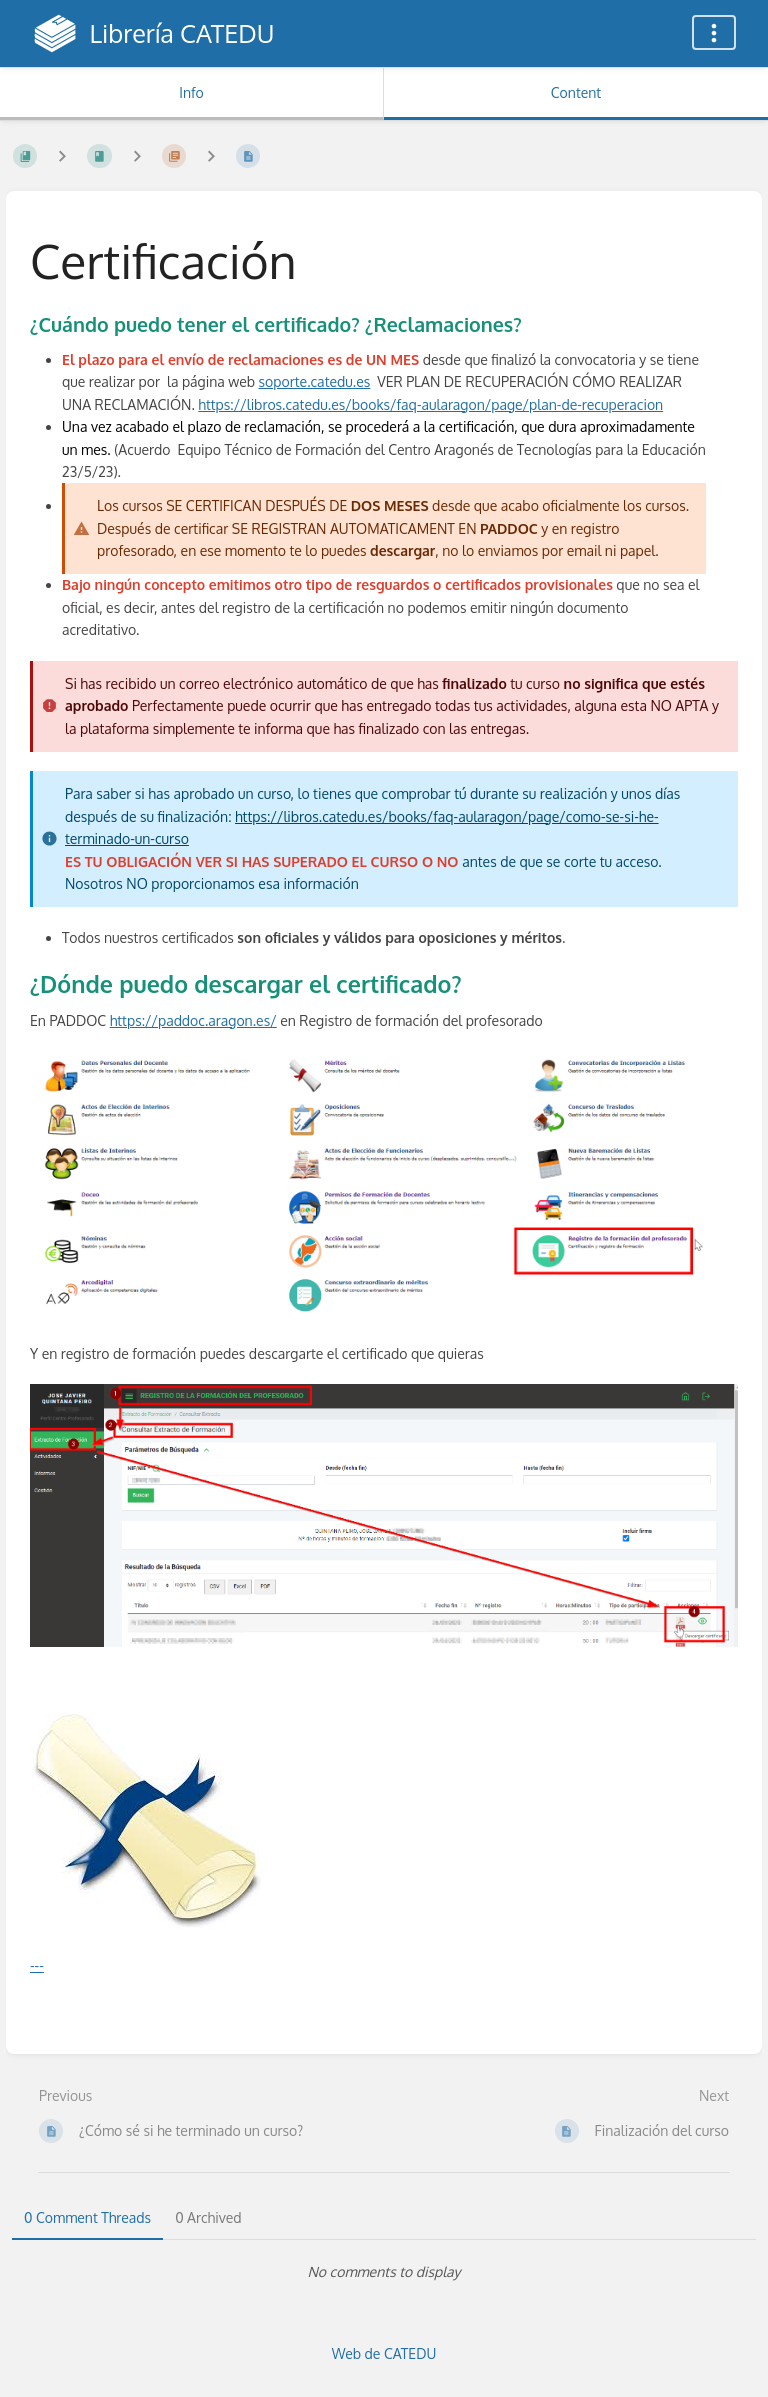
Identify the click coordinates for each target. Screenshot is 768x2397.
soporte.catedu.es (315, 381)
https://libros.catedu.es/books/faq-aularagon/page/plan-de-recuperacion (430, 404)
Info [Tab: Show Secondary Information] (191, 92)
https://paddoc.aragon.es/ (193, 1020)
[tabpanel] (384, 2272)
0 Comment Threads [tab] (87, 2217)
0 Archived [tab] (208, 2217)
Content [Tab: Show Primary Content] (576, 92)
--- (37, 1965)
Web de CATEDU (384, 2353)
